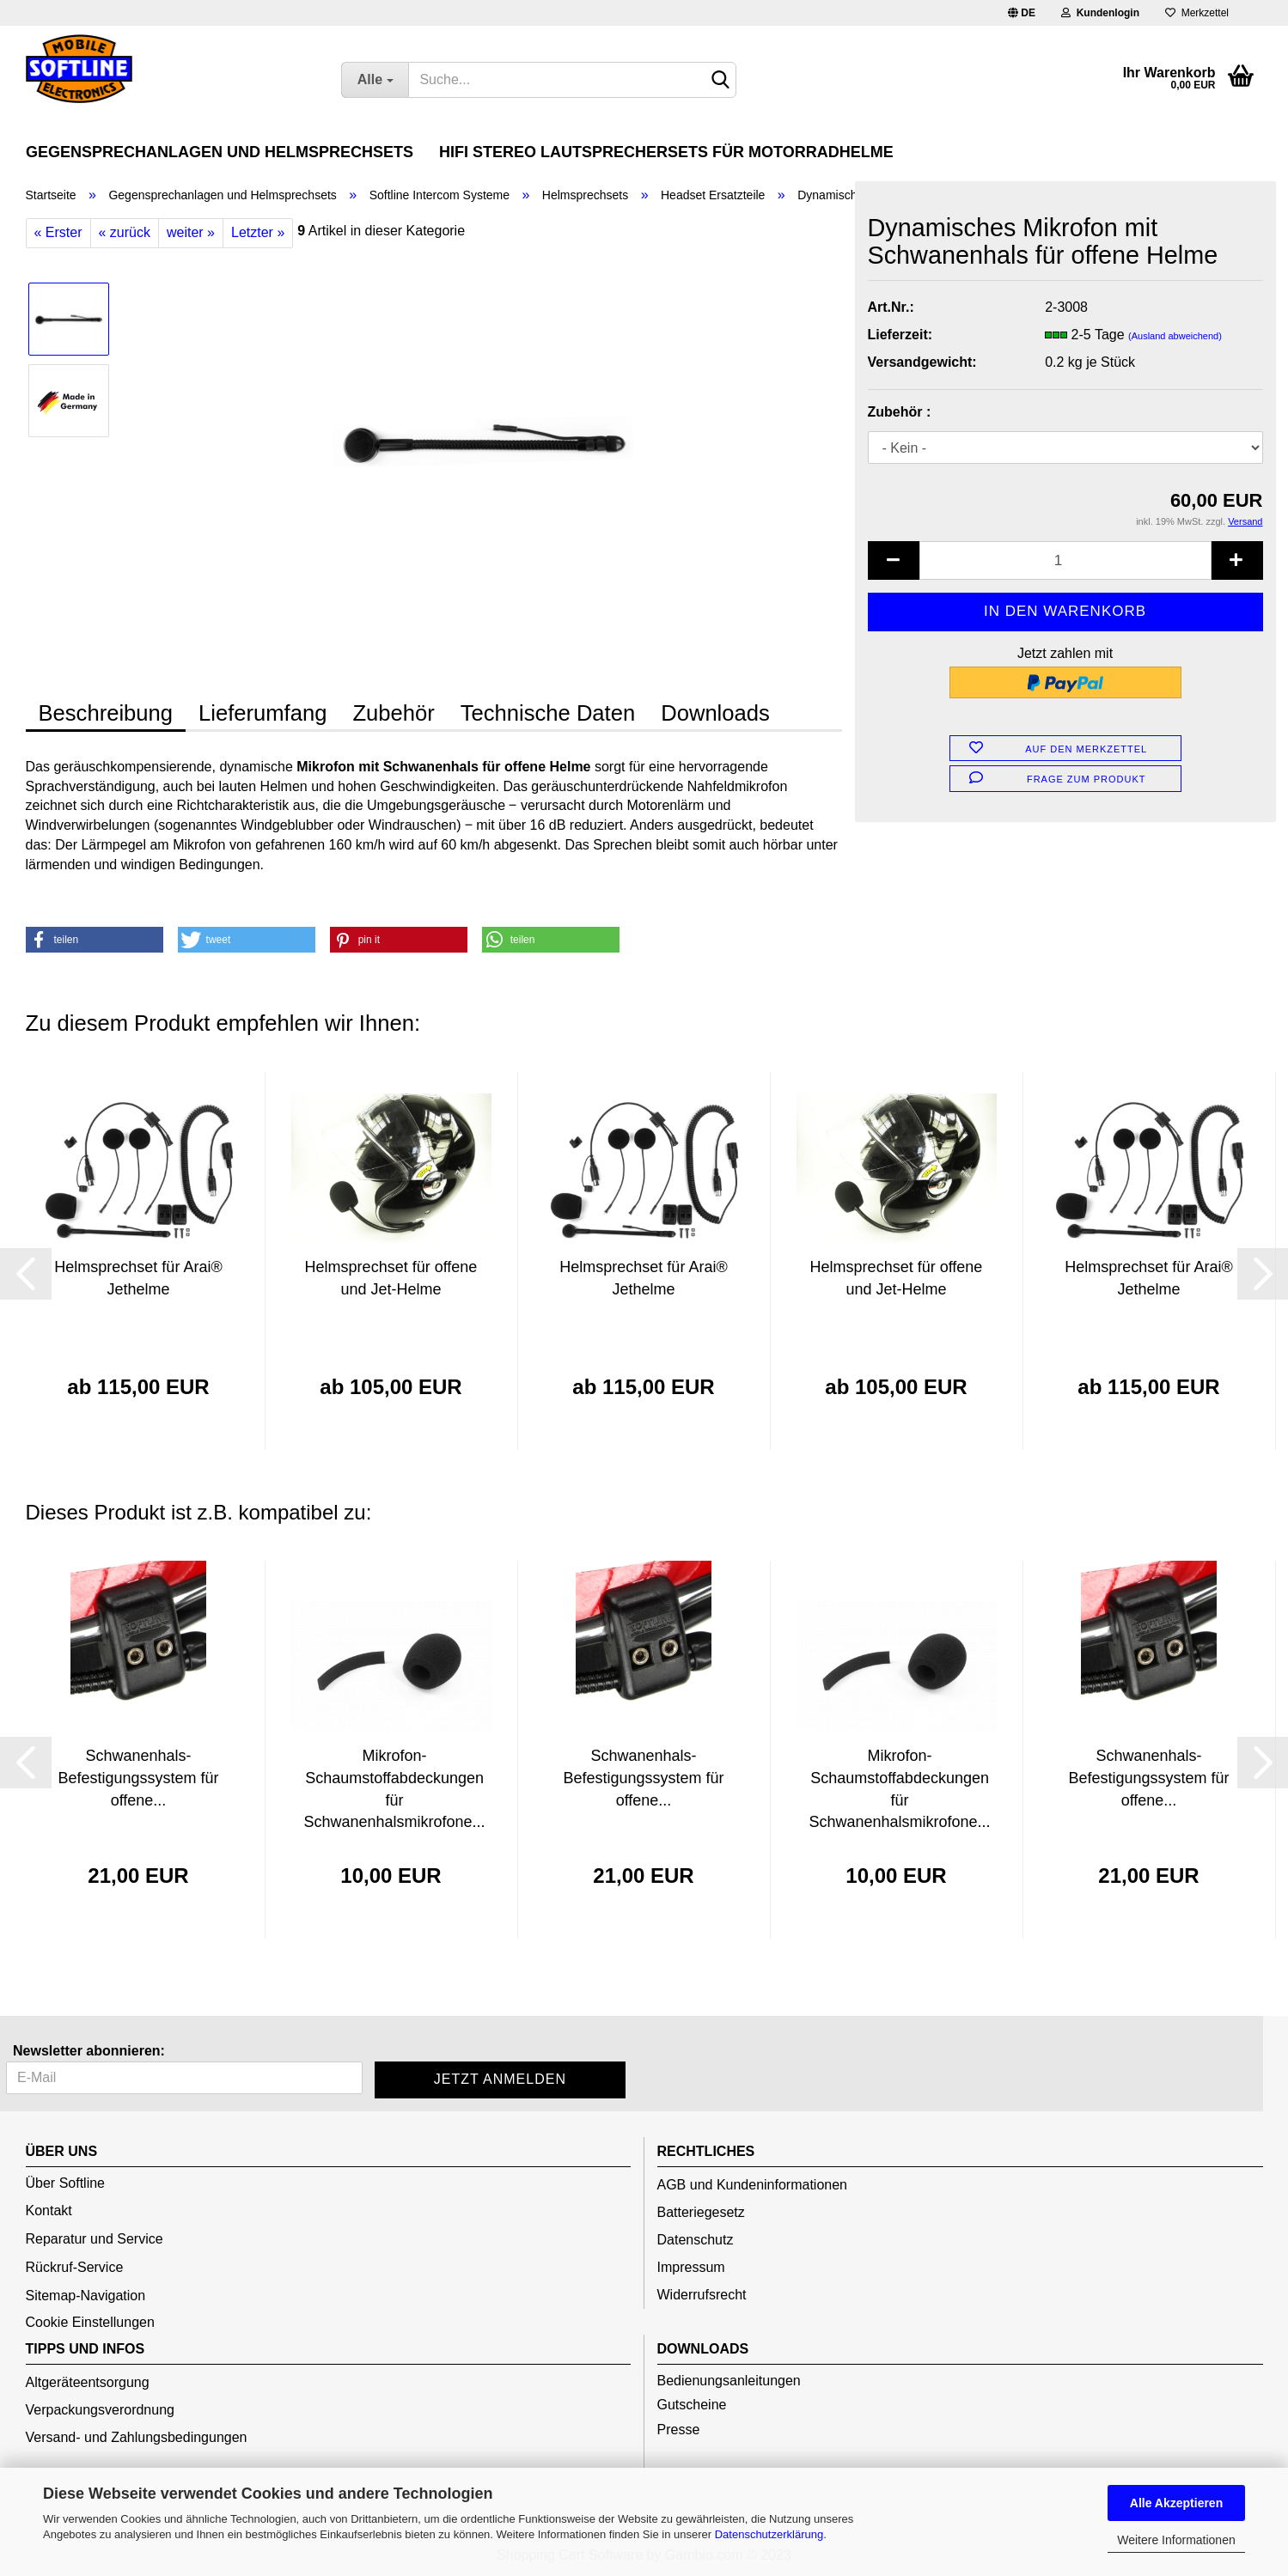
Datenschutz (695, 2239)
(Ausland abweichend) (1175, 336)
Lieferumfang (262, 713)
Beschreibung (106, 713)
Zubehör (393, 713)
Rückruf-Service (75, 2267)
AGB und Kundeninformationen (752, 2184)
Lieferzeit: (900, 334)
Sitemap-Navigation (86, 2295)
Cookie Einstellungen (90, 2322)
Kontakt (49, 2210)
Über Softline (66, 2183)
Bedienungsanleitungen (729, 2380)
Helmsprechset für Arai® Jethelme (138, 1278)
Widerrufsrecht (702, 2294)
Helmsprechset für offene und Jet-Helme (391, 1278)
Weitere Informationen (1176, 2540)
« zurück (124, 232)
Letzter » (257, 232)
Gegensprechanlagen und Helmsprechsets (219, 152)
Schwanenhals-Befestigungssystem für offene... (138, 1777)
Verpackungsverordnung (100, 2409)
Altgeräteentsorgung (88, 2382)
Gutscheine (692, 2404)
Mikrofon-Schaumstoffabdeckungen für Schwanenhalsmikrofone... (394, 1788)
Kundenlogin (1100, 13)
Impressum (691, 2267)
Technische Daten (548, 713)
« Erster (58, 232)
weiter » (191, 232)
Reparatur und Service (94, 2239)
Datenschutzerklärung (769, 2534)
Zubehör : (899, 412)
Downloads (715, 713)
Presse (678, 2429)
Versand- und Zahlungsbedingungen (136, 2437)
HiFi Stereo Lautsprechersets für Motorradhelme (666, 152)
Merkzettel (1197, 13)
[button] (94, 940)
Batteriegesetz (701, 2212)
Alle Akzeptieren (1176, 2503)
